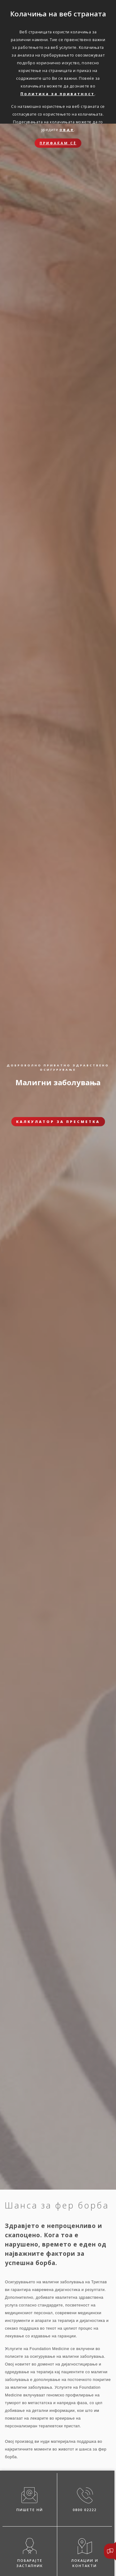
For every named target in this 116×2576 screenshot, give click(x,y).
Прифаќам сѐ (58, 143)
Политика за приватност (57, 93)
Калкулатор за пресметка (58, 1121)
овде (66, 129)
